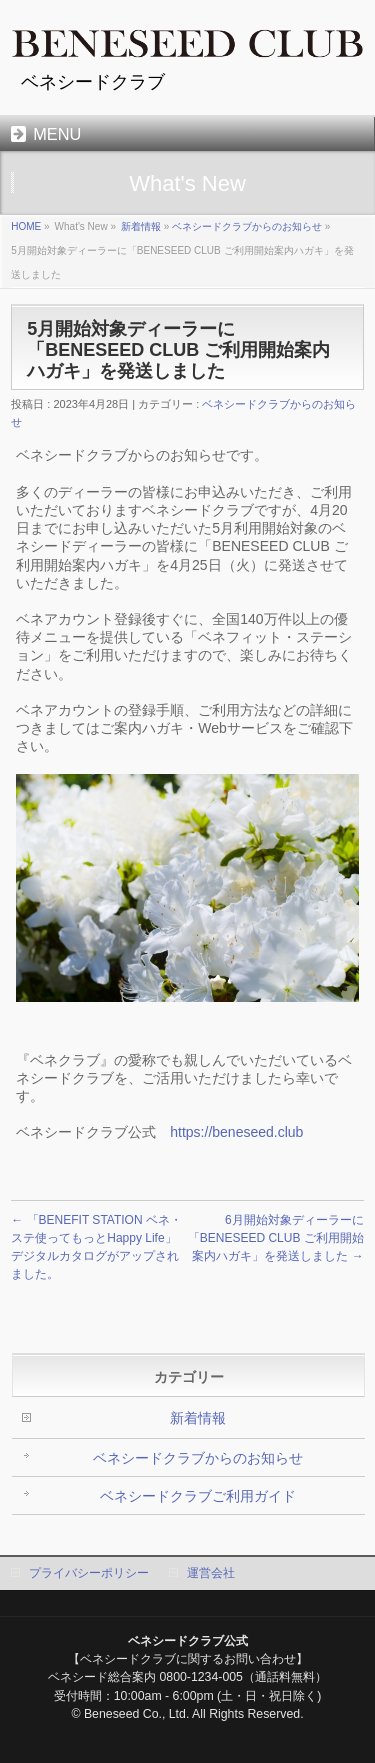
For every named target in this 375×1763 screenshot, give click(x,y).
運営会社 (211, 1573)
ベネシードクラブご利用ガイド (198, 1496)
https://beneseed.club (236, 1132)
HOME (26, 226)
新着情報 (141, 226)
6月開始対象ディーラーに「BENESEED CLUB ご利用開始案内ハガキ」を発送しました (276, 1238)
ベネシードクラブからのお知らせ (247, 226)
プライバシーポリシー (89, 1573)
